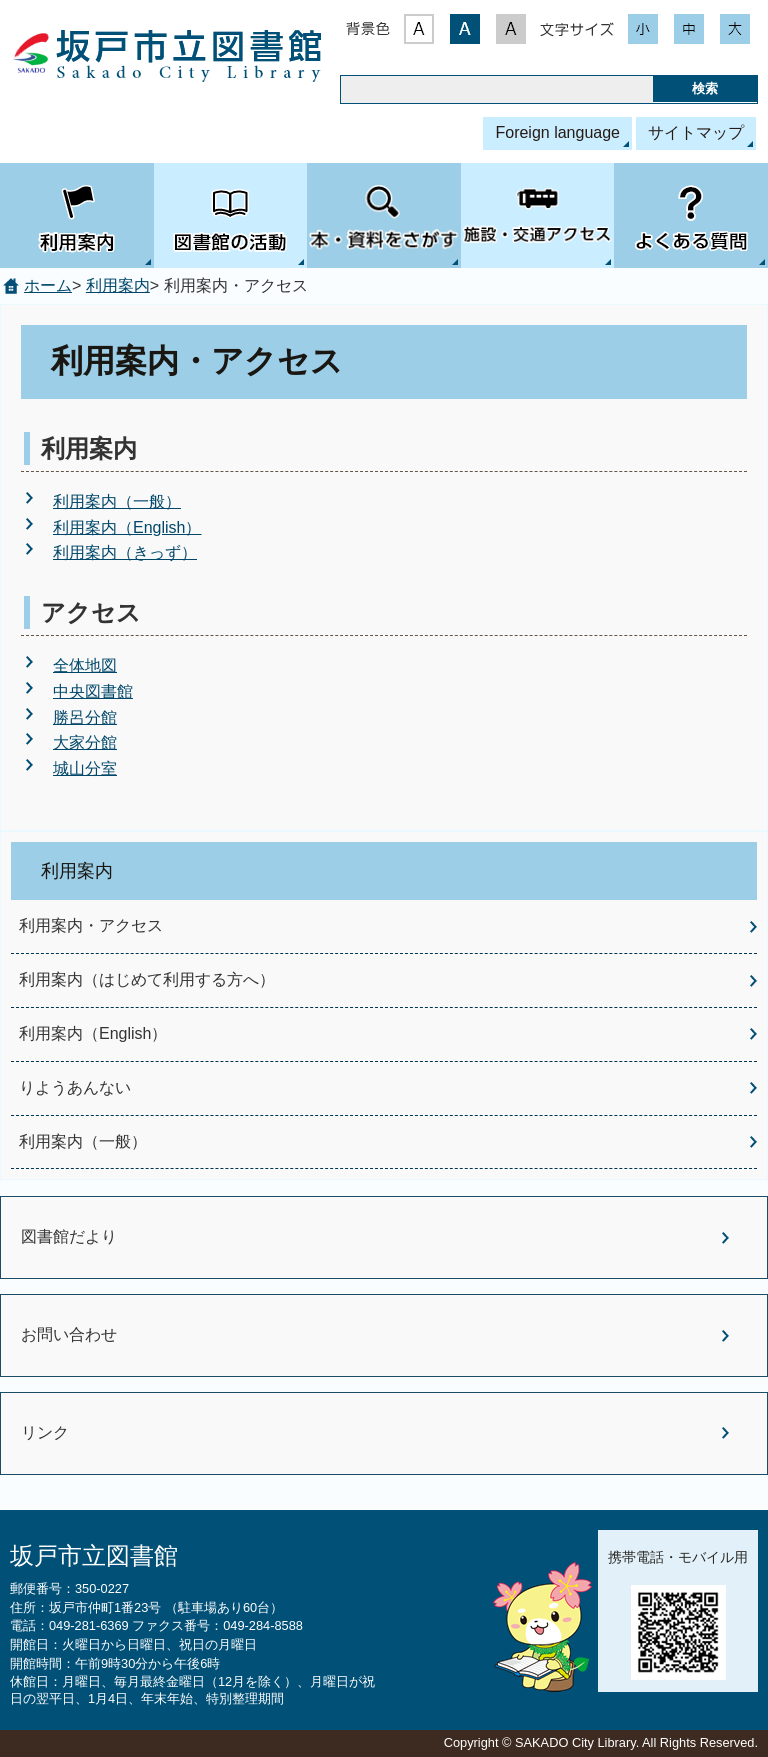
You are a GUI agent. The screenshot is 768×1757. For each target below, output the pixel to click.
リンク (45, 1432)
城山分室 (85, 768)
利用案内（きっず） (125, 552)
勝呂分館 (85, 717)
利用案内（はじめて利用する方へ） (147, 979)
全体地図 (85, 665)
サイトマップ (696, 132)
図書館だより (69, 1236)
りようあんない (75, 1087)
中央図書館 (93, 691)
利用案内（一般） (117, 501)
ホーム (48, 285)
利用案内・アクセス (91, 925)
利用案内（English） (127, 527)
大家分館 (85, 742)
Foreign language (557, 132)
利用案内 (118, 285)
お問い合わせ (69, 1334)
